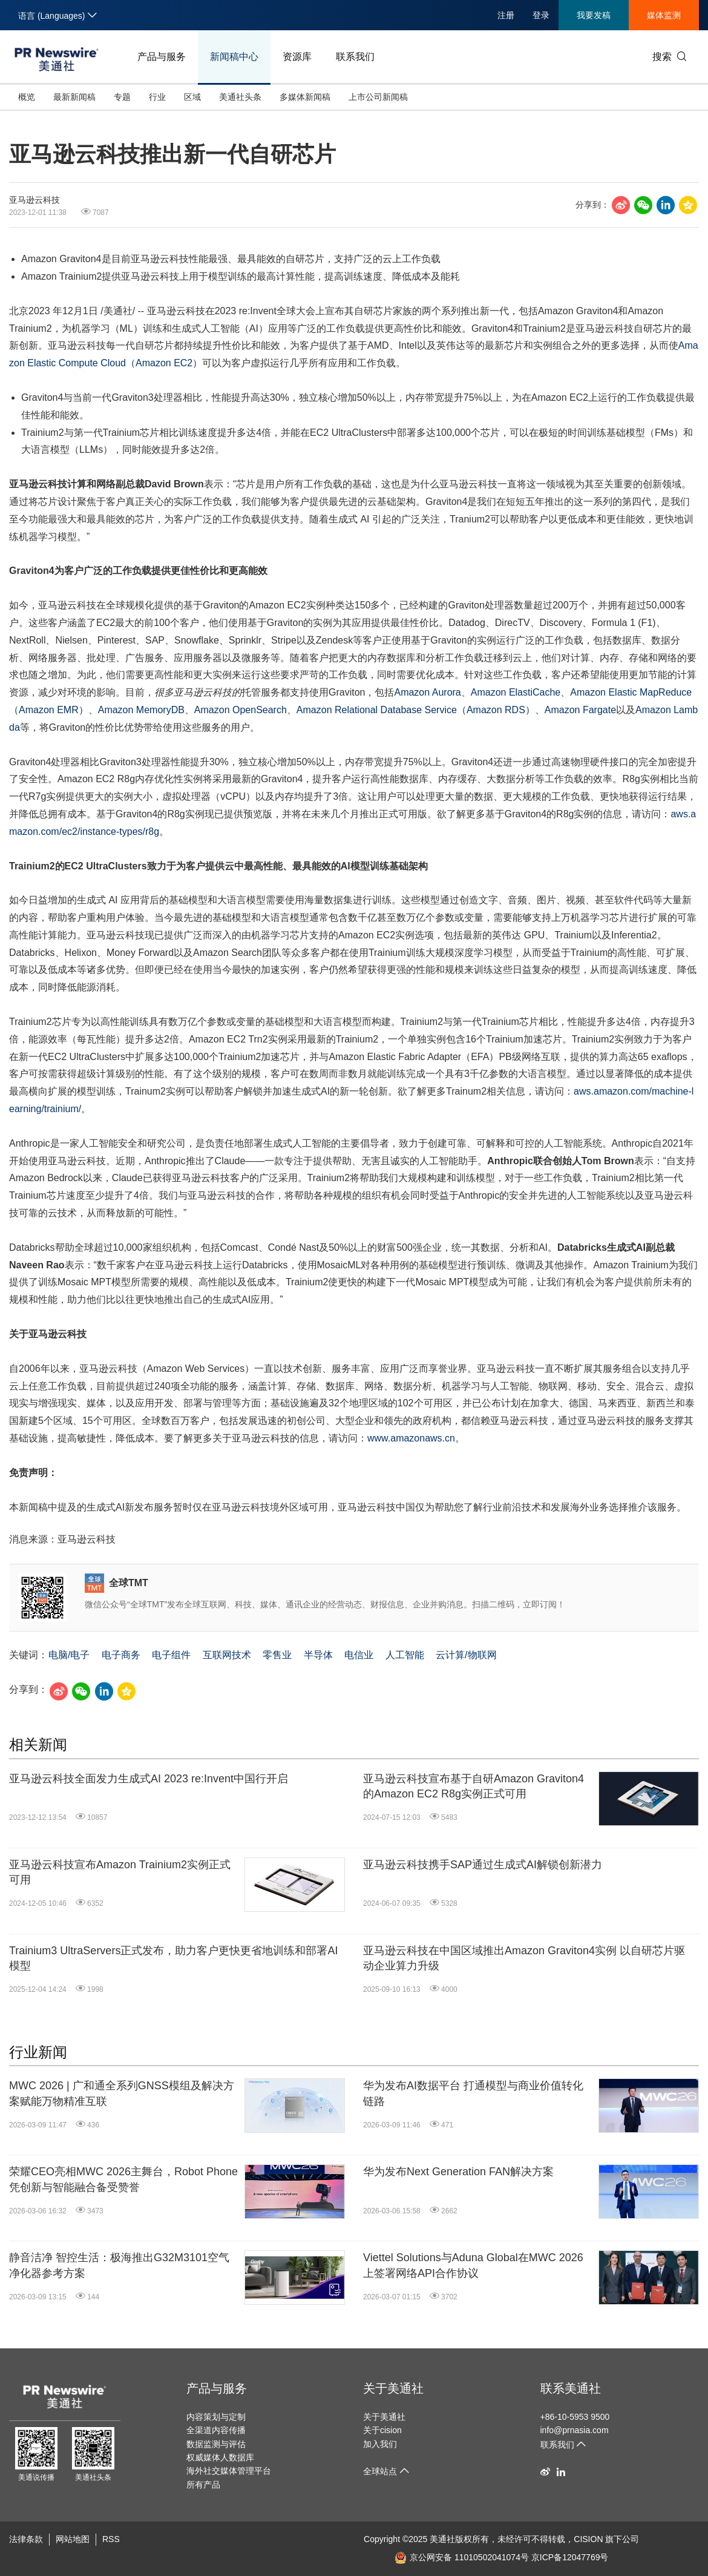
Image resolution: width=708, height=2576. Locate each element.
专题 (122, 97)
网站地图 (73, 2539)
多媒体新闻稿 (305, 97)
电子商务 (121, 1655)
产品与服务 (161, 56)
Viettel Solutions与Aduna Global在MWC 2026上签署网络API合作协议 (473, 2265)
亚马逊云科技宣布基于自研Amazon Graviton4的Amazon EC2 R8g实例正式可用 (473, 1786)
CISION (588, 2539)
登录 (541, 15)
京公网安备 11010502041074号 (462, 2557)
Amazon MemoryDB (141, 710)
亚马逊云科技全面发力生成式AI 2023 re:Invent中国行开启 (148, 1779)
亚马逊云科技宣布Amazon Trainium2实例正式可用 (120, 1872)
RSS (111, 2539)
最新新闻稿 (74, 97)
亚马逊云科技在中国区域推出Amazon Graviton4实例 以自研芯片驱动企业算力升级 (524, 1958)
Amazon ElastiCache (516, 692)
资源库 (297, 56)
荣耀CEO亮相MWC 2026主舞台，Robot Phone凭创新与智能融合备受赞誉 (123, 2179)
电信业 (358, 1655)
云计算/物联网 (466, 1655)
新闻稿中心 (234, 56)
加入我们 (380, 2444)
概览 (26, 97)
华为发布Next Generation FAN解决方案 (458, 2172)
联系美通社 (570, 2388)
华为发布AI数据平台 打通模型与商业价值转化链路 (473, 2093)
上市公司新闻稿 (378, 97)
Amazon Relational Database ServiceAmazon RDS (416, 710)
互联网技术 (227, 1655)
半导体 (318, 1655)
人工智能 (404, 1655)
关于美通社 (393, 2388)
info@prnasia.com (574, 2430)
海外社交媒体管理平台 (228, 2471)
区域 (192, 97)
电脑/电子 (69, 1655)
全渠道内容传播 (216, 2430)
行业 (157, 97)
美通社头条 (240, 97)
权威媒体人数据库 (220, 2457)
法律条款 (26, 2539)
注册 (505, 15)
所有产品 (203, 2484)
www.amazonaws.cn (411, 1438)
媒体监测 (664, 15)
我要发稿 (594, 15)
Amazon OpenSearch (240, 710)
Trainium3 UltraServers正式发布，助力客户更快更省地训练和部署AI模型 (173, 1958)
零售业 (277, 1655)
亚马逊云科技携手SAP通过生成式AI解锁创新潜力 (482, 1865)
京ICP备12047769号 (570, 2557)
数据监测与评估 (216, 2444)
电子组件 (171, 1655)
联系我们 (355, 56)
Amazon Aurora (427, 692)
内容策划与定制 (216, 2417)
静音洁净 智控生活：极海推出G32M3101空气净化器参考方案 (119, 2265)
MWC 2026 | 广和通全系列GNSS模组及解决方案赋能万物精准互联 (121, 2093)
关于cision (382, 2430)
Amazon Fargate (580, 710)
